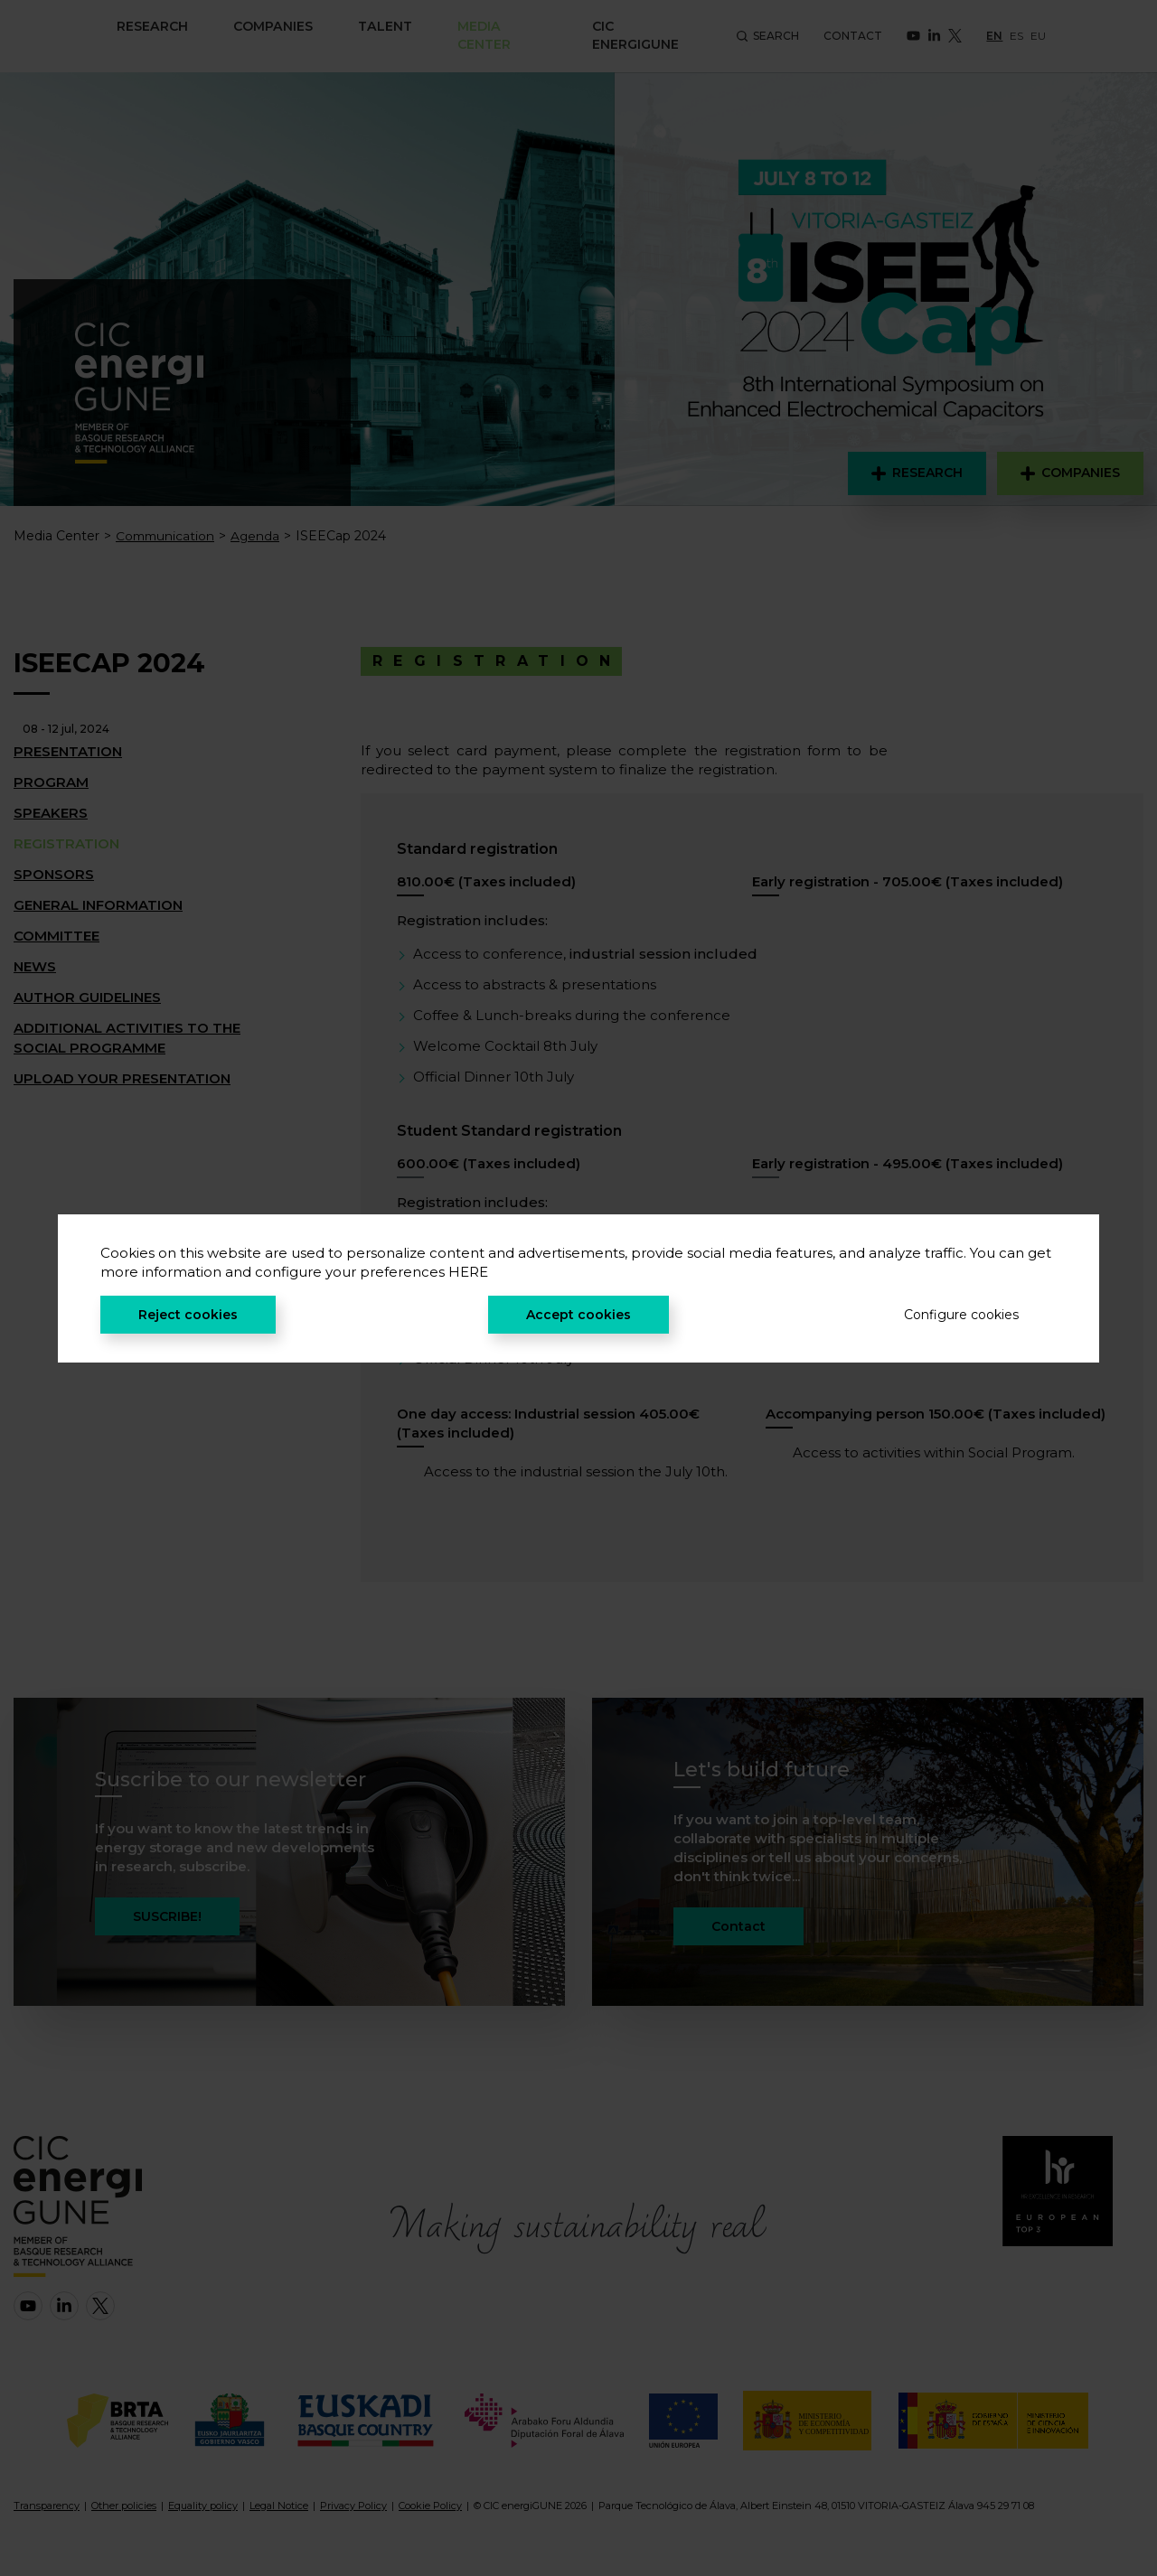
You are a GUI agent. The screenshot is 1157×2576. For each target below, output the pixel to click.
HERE (468, 1271)
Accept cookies (578, 1315)
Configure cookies (961, 1315)
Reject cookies (188, 1315)
